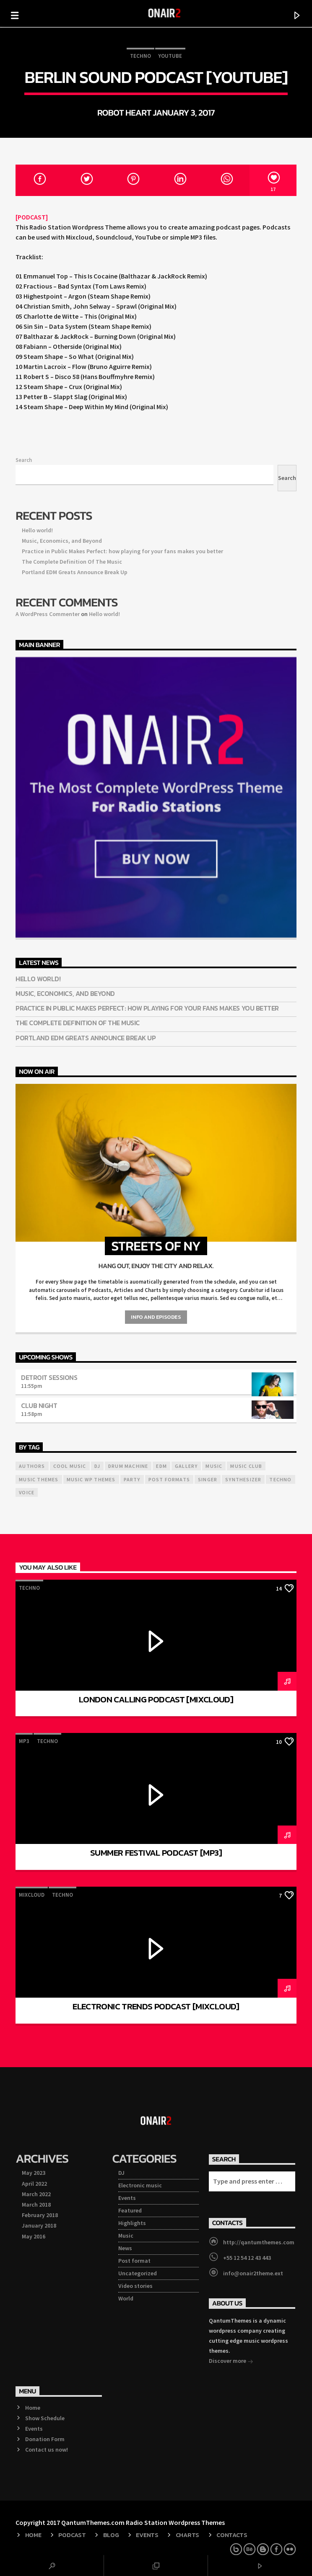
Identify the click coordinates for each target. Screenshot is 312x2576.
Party (132, 1479)
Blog (111, 2535)
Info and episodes (156, 1317)
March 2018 (36, 2204)
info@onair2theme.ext (253, 2273)
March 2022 (36, 2194)
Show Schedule (45, 2418)
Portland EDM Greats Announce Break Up (74, 572)
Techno (140, 55)
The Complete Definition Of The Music (72, 561)
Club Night (39, 1405)
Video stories (135, 2286)
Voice (26, 1492)
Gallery (186, 1466)
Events (127, 2198)
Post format (134, 2260)
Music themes (38, 1479)
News (125, 2248)
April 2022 (34, 2183)
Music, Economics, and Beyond (62, 540)
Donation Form (45, 2439)
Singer (207, 1479)
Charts (187, 2535)
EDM (161, 1466)
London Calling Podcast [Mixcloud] (156, 1699)
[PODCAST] (32, 217)
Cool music (69, 1466)
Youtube (170, 55)
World (125, 2298)
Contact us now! (46, 2449)
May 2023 (33, 2172)
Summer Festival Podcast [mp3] (156, 1852)
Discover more (231, 2361)
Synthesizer (243, 1479)
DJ (121, 2172)
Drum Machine (128, 1466)
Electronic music (140, 2185)
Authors (32, 1466)
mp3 (24, 1741)
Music (125, 2235)
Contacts (231, 2535)
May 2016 (33, 2236)
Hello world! (37, 530)
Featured (130, 2210)
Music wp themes (91, 1479)
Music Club (246, 1466)
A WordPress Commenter (48, 614)
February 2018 (40, 2215)
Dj (97, 1466)
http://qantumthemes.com (258, 2242)
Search (24, 459)
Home (32, 2407)
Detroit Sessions (49, 1377)
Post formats (169, 1479)
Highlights (132, 2223)
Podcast (72, 2535)
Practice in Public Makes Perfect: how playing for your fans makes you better (122, 551)
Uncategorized (137, 2273)
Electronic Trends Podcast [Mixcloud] (156, 2006)
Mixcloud (31, 1894)
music (213, 1466)
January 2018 (39, 2225)
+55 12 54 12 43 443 (247, 2257)
